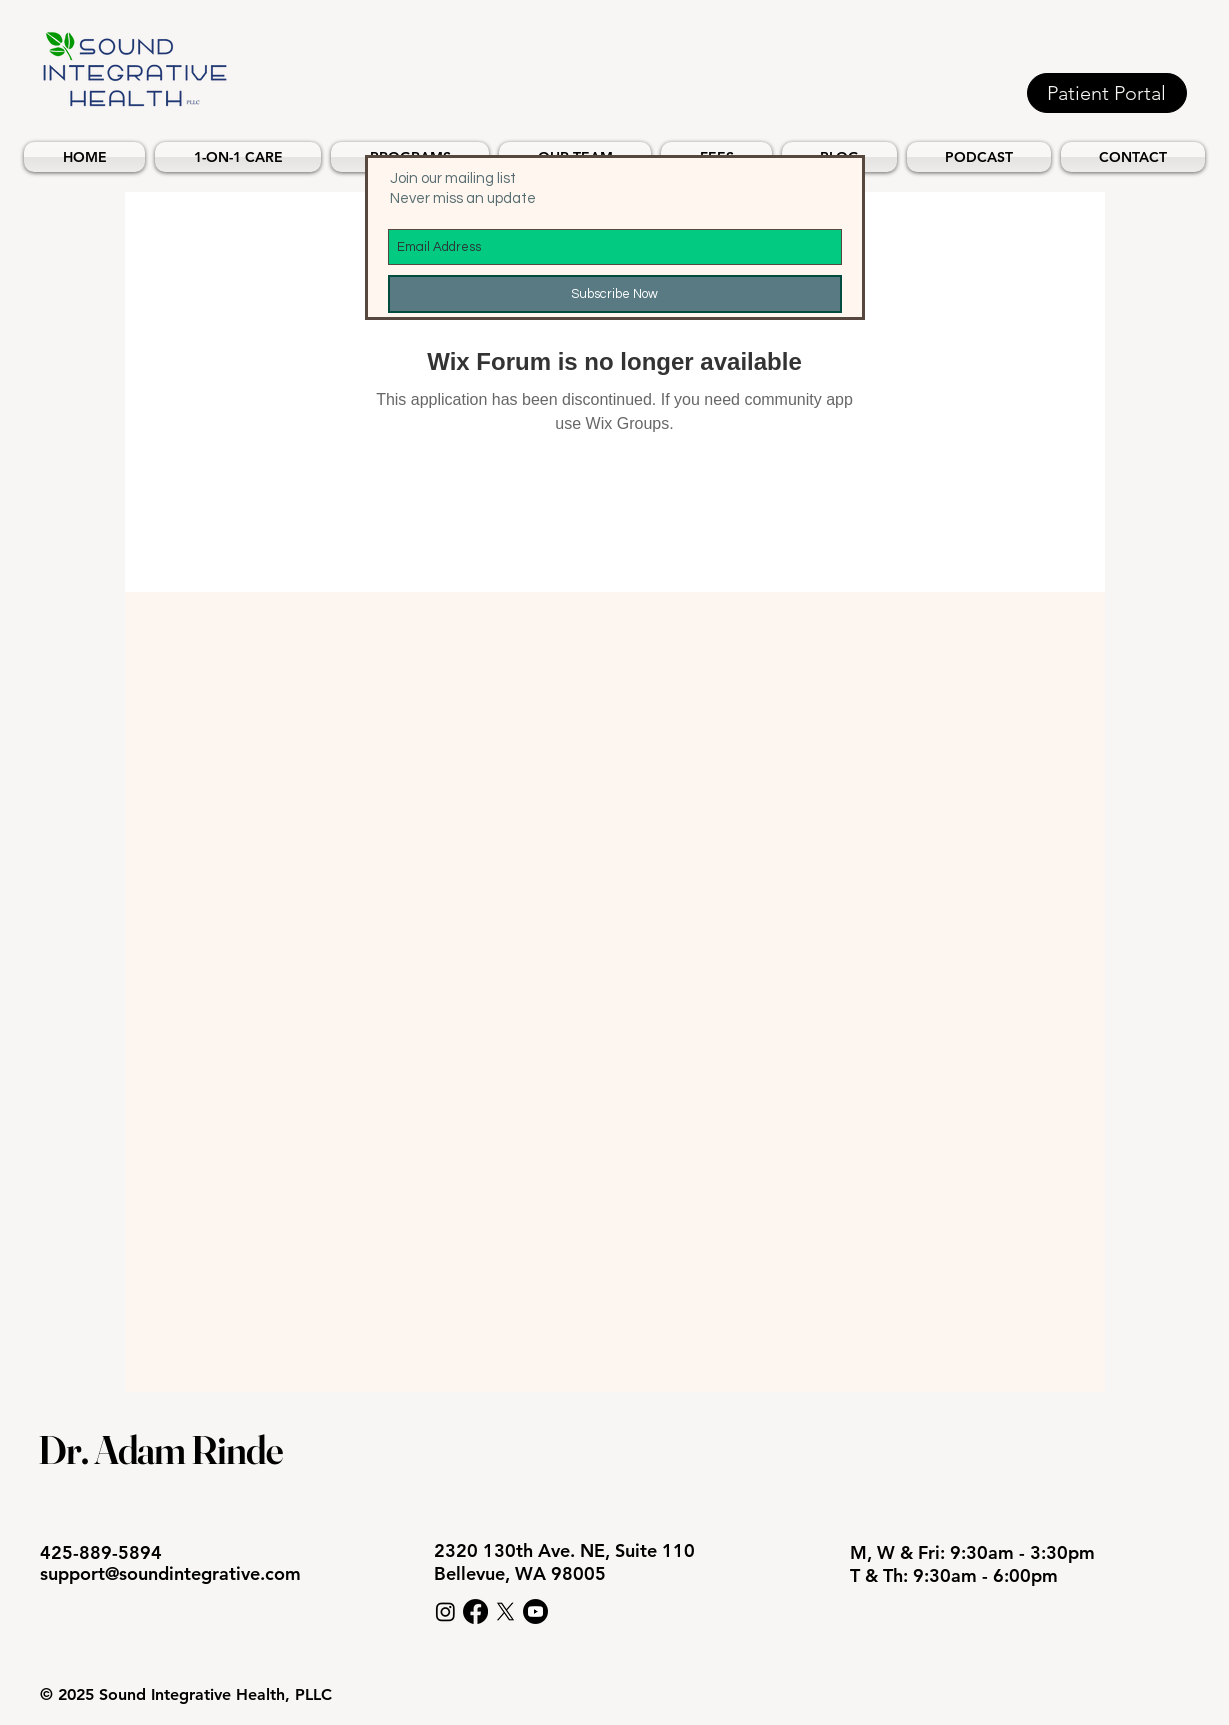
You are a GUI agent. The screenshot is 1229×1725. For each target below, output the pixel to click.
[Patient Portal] (1107, 93)
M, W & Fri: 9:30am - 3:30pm (975, 1552)
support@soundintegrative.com (170, 1573)
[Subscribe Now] (615, 294)
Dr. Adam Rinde (160, 1449)
